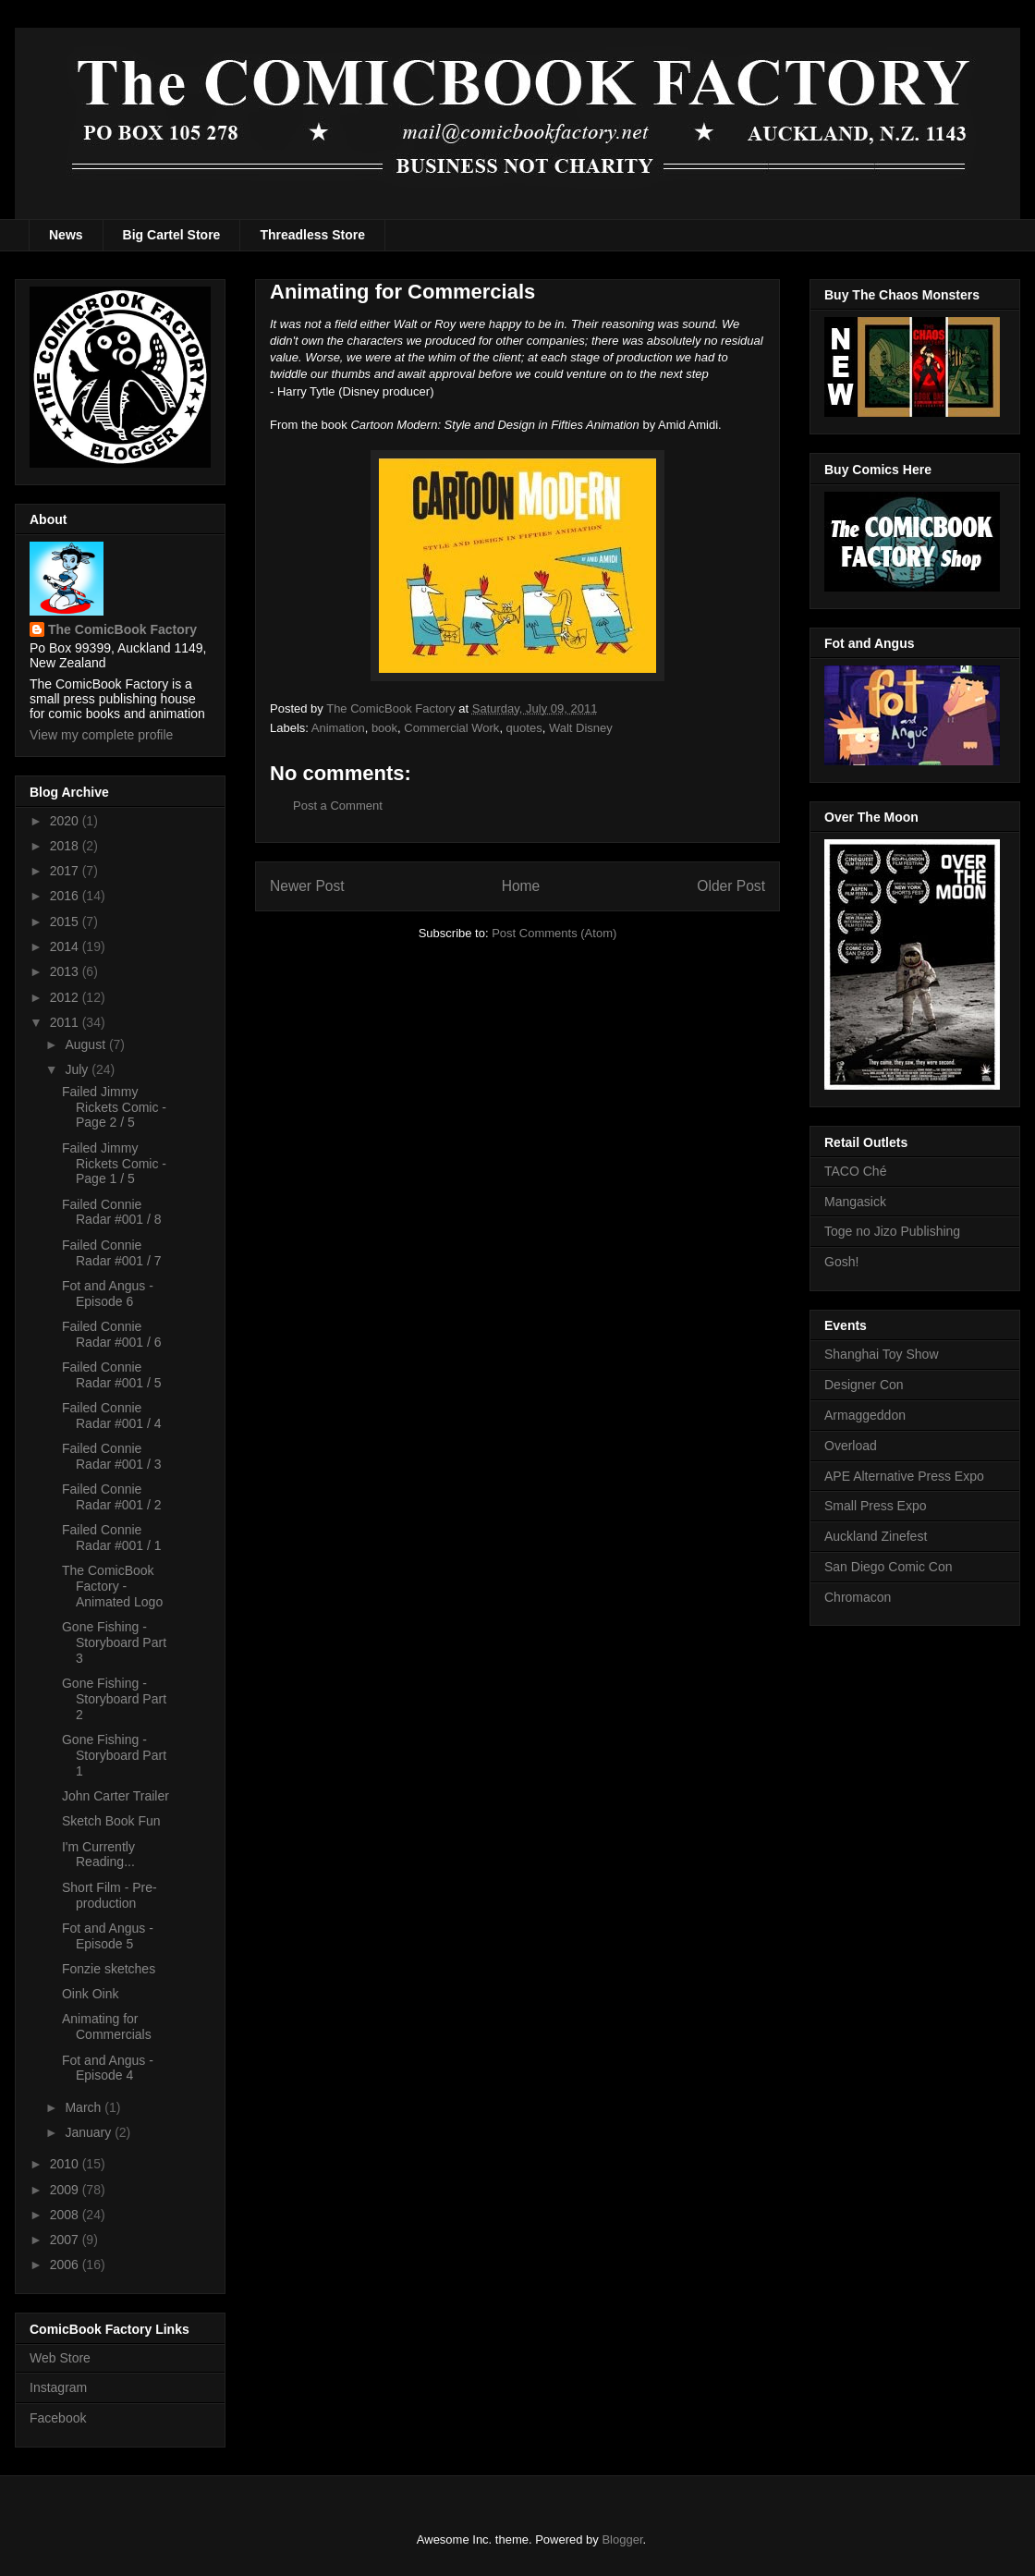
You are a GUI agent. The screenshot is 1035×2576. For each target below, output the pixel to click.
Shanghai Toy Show (881, 1354)
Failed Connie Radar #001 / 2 (112, 1497)
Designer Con (864, 1384)
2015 (66, 921)
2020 (66, 820)
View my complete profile (101, 734)
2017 (66, 870)
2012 (66, 997)
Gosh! (841, 1261)
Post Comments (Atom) (554, 933)
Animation (338, 728)
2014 (66, 946)
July (78, 1069)
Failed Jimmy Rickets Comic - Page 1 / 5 (114, 1164)
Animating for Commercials (107, 2026)
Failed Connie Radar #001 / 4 (112, 1415)
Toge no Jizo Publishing (892, 1231)
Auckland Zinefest (875, 1536)
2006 (66, 2264)
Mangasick (855, 1201)
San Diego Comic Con (888, 1566)
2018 (66, 845)
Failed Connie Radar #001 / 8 (112, 1212)
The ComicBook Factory (122, 629)
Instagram (58, 2387)
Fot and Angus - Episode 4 (107, 2068)
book (384, 728)
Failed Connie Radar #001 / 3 (112, 1456)
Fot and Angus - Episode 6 (107, 1293)
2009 (66, 2189)
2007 (66, 2239)
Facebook (58, 2418)
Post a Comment (338, 805)
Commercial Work (451, 728)
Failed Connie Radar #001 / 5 (112, 1375)
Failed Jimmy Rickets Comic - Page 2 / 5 (114, 1107)
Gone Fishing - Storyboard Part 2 (114, 1699)
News (66, 234)
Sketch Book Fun (111, 1820)
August (86, 1044)
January (90, 2132)
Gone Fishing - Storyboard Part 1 (114, 1755)
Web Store (60, 2357)
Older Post (731, 886)
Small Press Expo (875, 1505)
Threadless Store (312, 234)
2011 (66, 1022)
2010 (66, 2163)
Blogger (622, 2539)
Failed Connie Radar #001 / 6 (112, 1334)
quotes (524, 728)
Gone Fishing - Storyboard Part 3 (114, 1642)
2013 (66, 971)
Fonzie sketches (108, 1968)
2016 (66, 895)
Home (521, 886)
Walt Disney (581, 728)
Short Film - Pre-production (109, 1895)
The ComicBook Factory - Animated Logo (112, 1586)
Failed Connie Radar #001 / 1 (112, 1537)
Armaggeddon (865, 1415)
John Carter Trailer (115, 1796)
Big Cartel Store (172, 234)
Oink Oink (90, 1993)
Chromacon (857, 1597)
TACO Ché (855, 1171)
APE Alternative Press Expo (904, 1476)
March (84, 2107)
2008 (66, 2214)
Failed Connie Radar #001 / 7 (112, 1253)
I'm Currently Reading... (98, 1854)
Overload (850, 1445)
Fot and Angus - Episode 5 (107, 1936)
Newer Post (307, 886)
